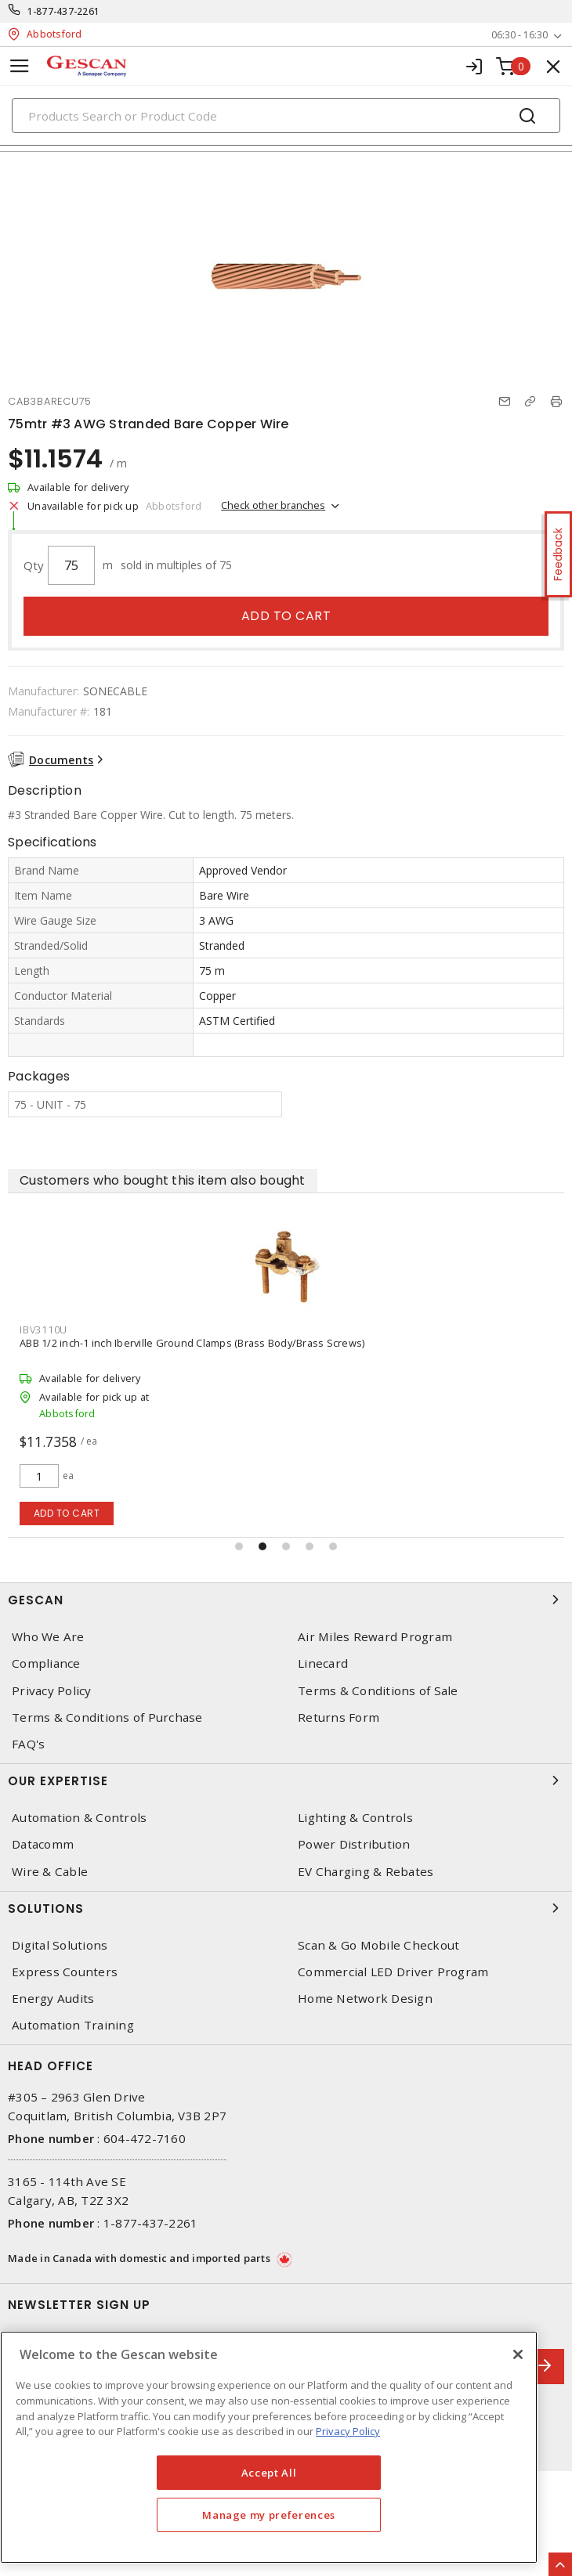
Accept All (269, 2473)
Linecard (323, 1663)
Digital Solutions (59, 1945)
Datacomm (43, 1844)
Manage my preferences (268, 2515)
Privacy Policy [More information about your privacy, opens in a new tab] (348, 2431)
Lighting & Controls (355, 1817)
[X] (518, 2354)
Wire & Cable (50, 1871)
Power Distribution (354, 1844)
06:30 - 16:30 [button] (519, 34)
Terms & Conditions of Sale (378, 1690)
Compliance (46, 1663)
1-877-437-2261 (63, 11)
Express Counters (65, 1971)
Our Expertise (286, 1780)
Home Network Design (365, 1998)
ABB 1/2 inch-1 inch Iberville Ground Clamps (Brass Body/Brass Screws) (192, 1343)
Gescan (286, 1599)
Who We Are (48, 1636)
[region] (269, 2447)
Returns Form (338, 1717)
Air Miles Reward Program (375, 1636)
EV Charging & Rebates (365, 1871)
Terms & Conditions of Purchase (107, 1717)
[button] (239, 1546)
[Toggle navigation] (19, 66)
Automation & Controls (79, 1817)
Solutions (286, 1908)
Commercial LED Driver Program (393, 1971)
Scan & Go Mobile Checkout (378, 1945)
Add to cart (286, 616)
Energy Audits (53, 1998)
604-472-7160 (144, 2138)
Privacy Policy (52, 1690)
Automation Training (73, 2025)
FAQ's (28, 1744)
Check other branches (273, 505)
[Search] (286, 115)
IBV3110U (43, 1329)
